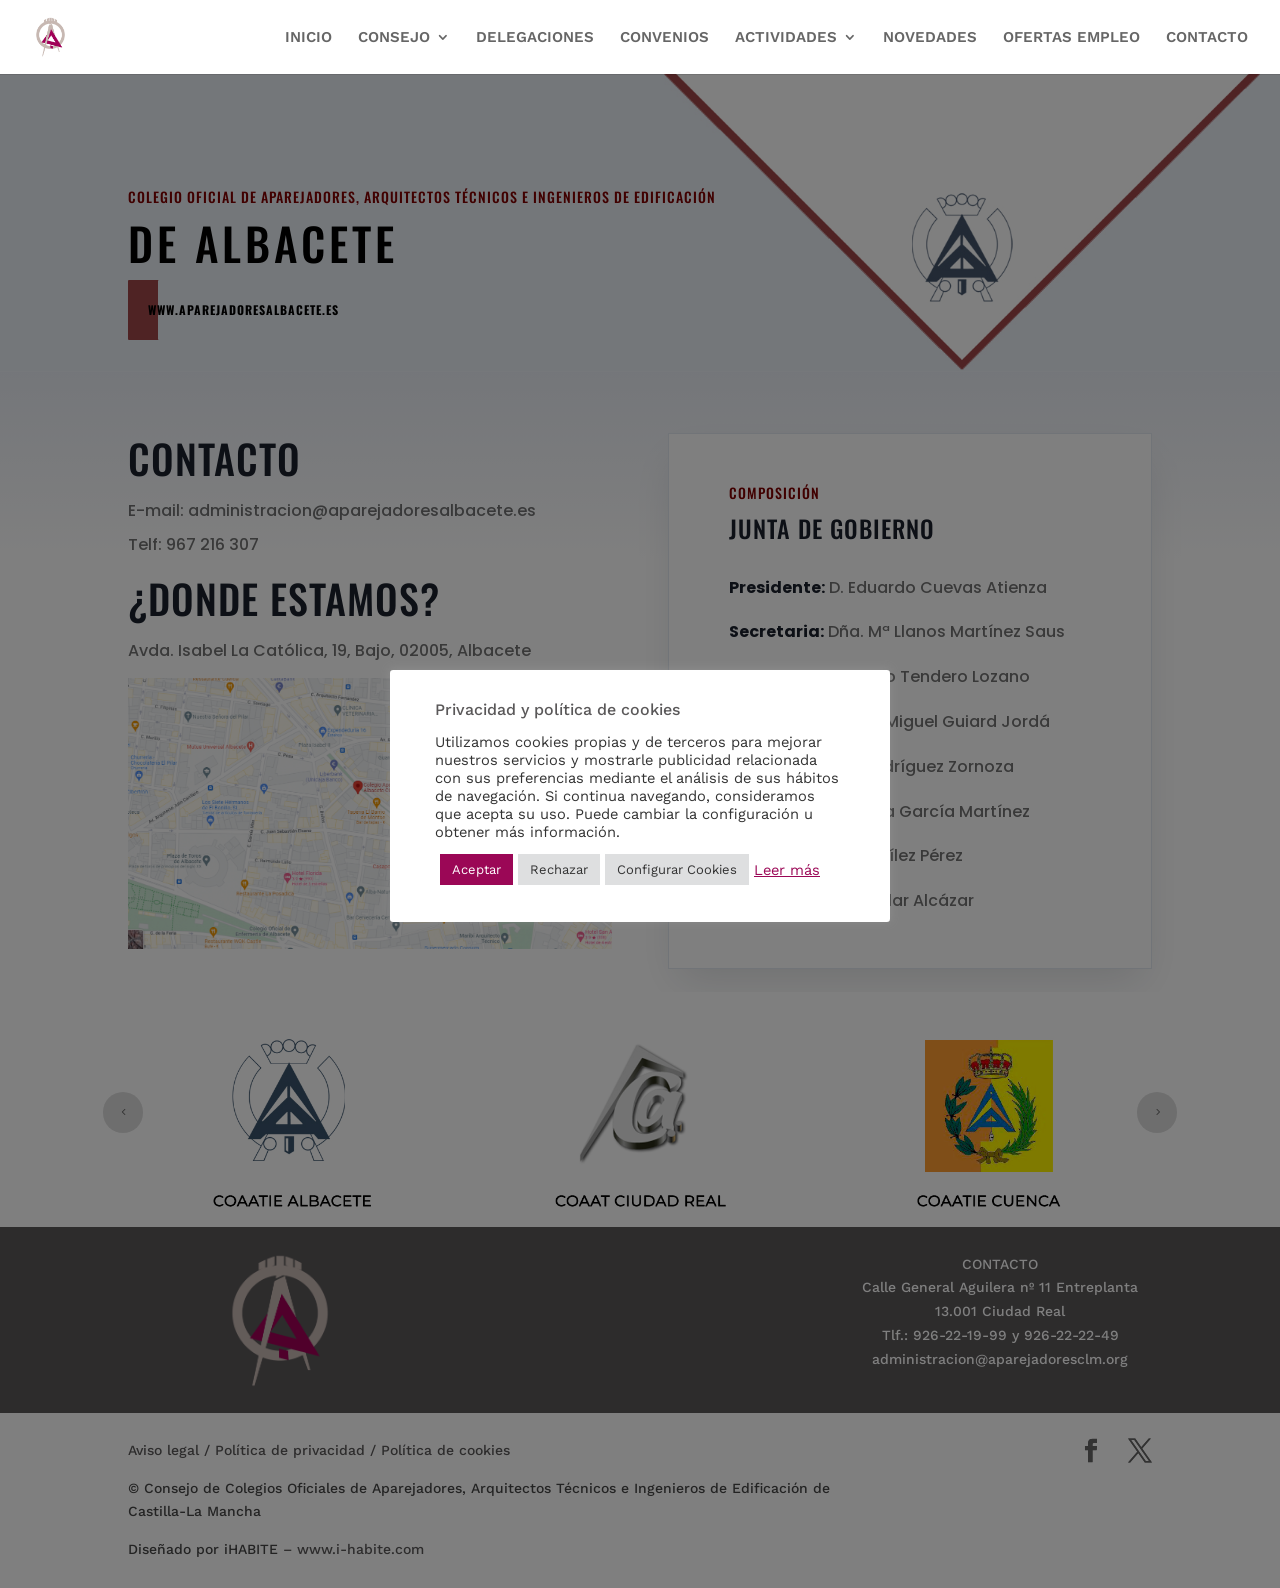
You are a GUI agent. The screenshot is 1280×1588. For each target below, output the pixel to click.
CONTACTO (1207, 38)
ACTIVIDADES (786, 38)
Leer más (787, 870)
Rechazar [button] (559, 869)
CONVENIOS (664, 38)
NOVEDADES (930, 38)
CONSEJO (394, 38)
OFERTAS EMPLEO (1071, 38)
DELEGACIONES (535, 38)
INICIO (308, 38)
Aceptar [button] (476, 869)
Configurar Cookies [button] (677, 869)
